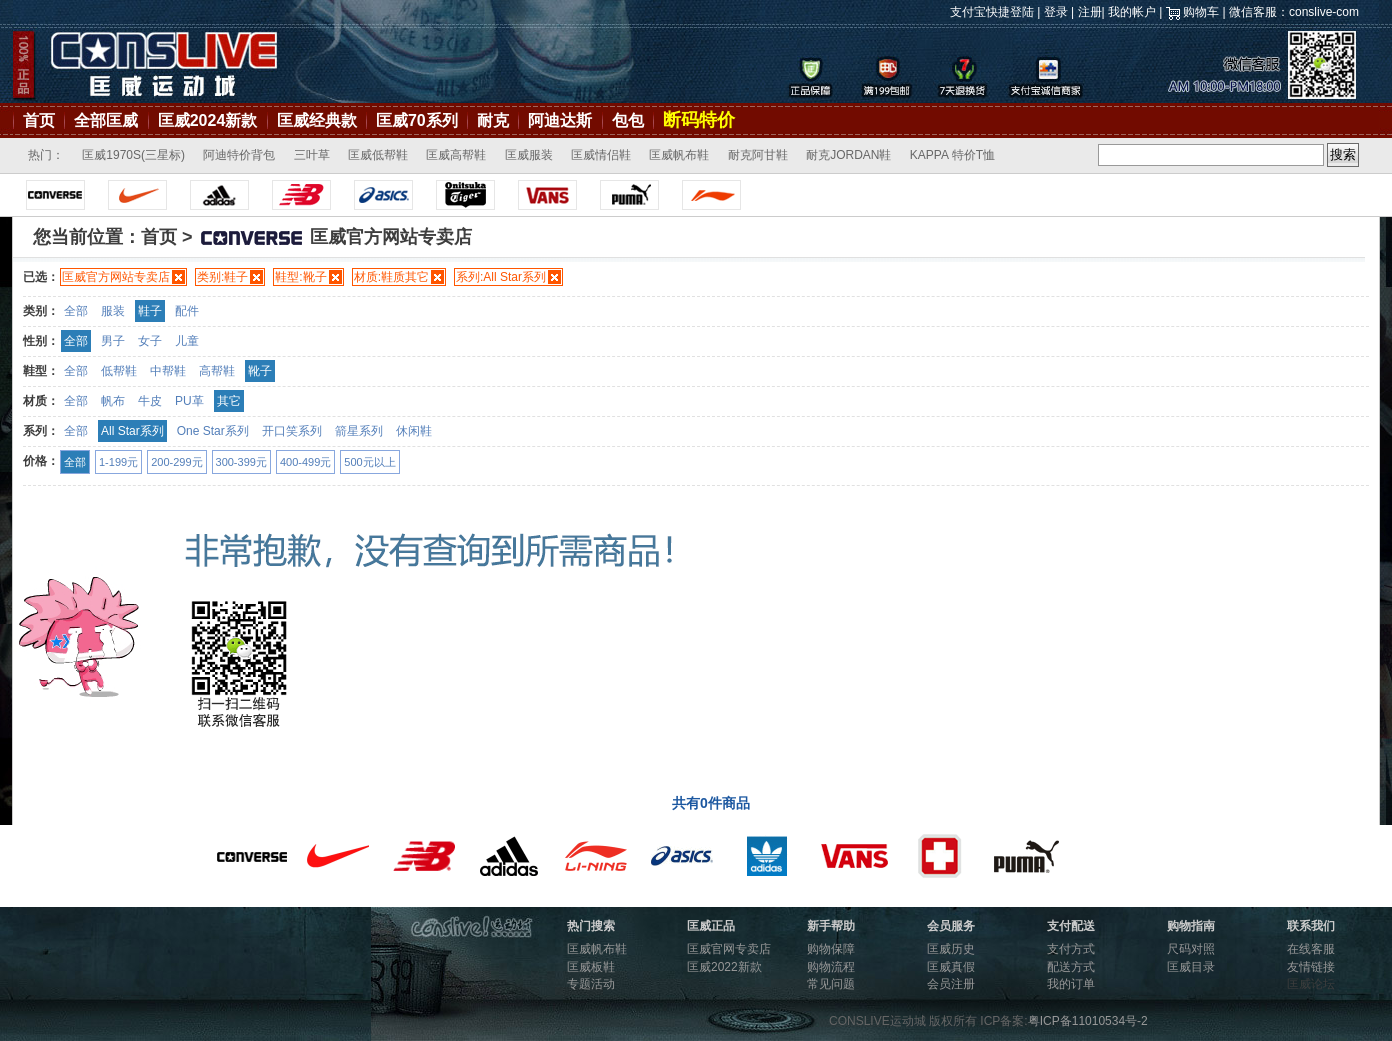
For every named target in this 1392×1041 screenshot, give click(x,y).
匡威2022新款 (724, 967)
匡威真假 (951, 967)
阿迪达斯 (560, 120)
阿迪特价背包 (239, 155)
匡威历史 (951, 949)
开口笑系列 (292, 431)
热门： (46, 155)
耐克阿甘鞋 (758, 155)
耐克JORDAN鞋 (848, 155)
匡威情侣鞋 (601, 155)
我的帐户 (1132, 12)
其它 (229, 401)
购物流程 (831, 967)
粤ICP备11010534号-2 (1088, 1021)
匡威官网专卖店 (729, 949)
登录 (1056, 12)
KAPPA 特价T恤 (952, 155)
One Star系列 (213, 431)
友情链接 (1311, 967)
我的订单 (1071, 984)
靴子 (260, 371)
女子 (150, 341)
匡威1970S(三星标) (133, 155)
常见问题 (831, 984)
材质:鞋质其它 (391, 277)
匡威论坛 (1311, 984)
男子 (113, 341)
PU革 (189, 401)
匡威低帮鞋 (378, 155)
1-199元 (118, 462)
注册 (1090, 12)
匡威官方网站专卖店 (116, 277)
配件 (187, 311)
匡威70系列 (417, 120)
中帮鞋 (168, 371)
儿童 (187, 341)
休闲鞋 (414, 431)
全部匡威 (106, 120)
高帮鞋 (217, 371)
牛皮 (150, 401)
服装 (113, 311)
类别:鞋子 (222, 277)
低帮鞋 (119, 371)
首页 (39, 120)
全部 (76, 311)
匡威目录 (1191, 967)
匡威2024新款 (208, 120)
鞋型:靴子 (300, 277)
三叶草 (312, 155)
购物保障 (831, 949)
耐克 (493, 120)
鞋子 (150, 311)
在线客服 (1311, 949)
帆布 (113, 401)
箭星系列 (359, 431)
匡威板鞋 (591, 967)
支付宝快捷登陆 (992, 12)
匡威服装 (529, 155)
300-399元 (241, 462)
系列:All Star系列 (501, 277)
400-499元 (305, 462)
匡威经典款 (317, 120)
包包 (628, 120)
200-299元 (176, 462)
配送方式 (1071, 967)
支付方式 (1071, 949)
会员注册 (951, 984)
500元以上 (369, 462)
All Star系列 (132, 431)
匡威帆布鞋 (679, 155)
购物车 (1201, 12)
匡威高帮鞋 (456, 155)
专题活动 (591, 984)
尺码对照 (1191, 949)
